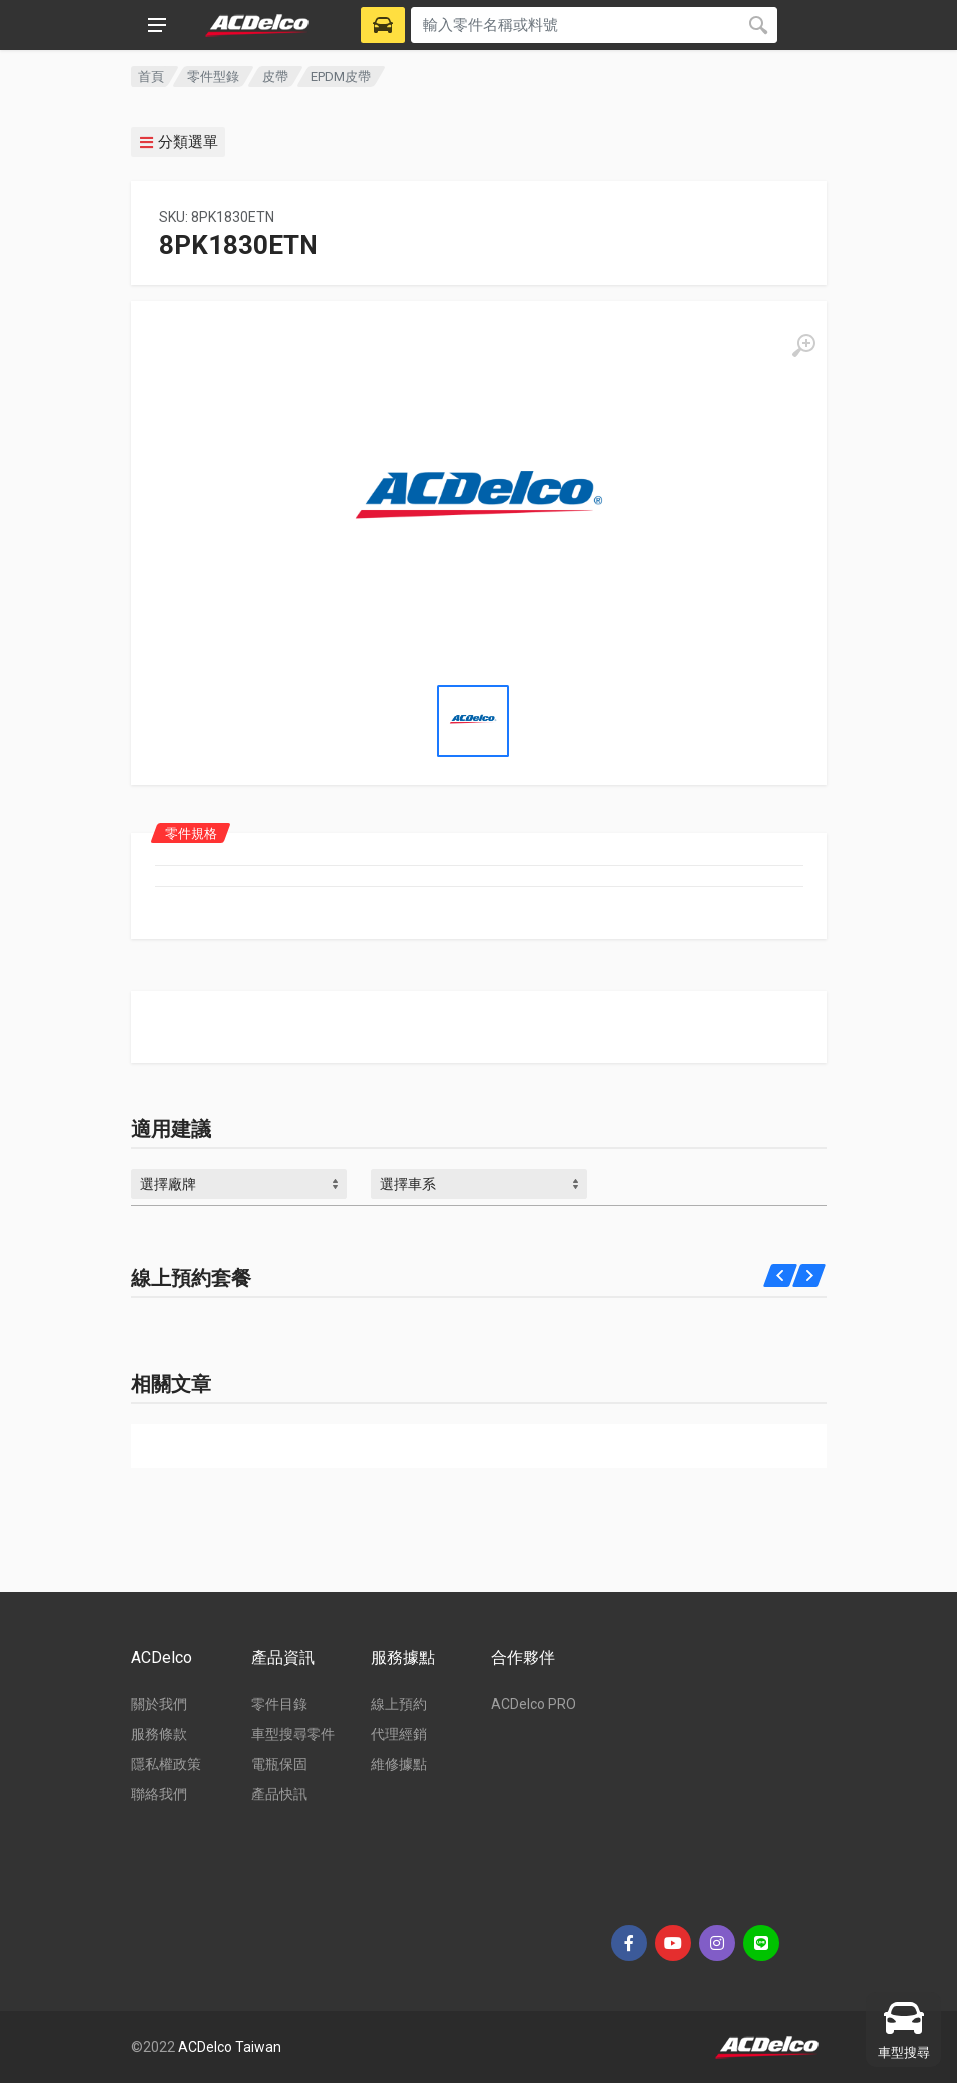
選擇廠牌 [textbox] (168, 1184)
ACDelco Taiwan (229, 2047)
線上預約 (399, 1704)
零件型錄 (213, 76)
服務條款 (159, 1734)
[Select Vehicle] (383, 25)
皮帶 (275, 76)
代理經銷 (399, 1734)
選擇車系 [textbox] (408, 1184)
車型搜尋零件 (293, 1734)
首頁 (151, 76)
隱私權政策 (166, 1764)
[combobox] (239, 1184)
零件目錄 (279, 1704)
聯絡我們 (159, 1794)
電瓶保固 (279, 1764)
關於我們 (159, 1704)
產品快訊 (279, 1794)
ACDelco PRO (533, 1704)
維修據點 (399, 1764)
